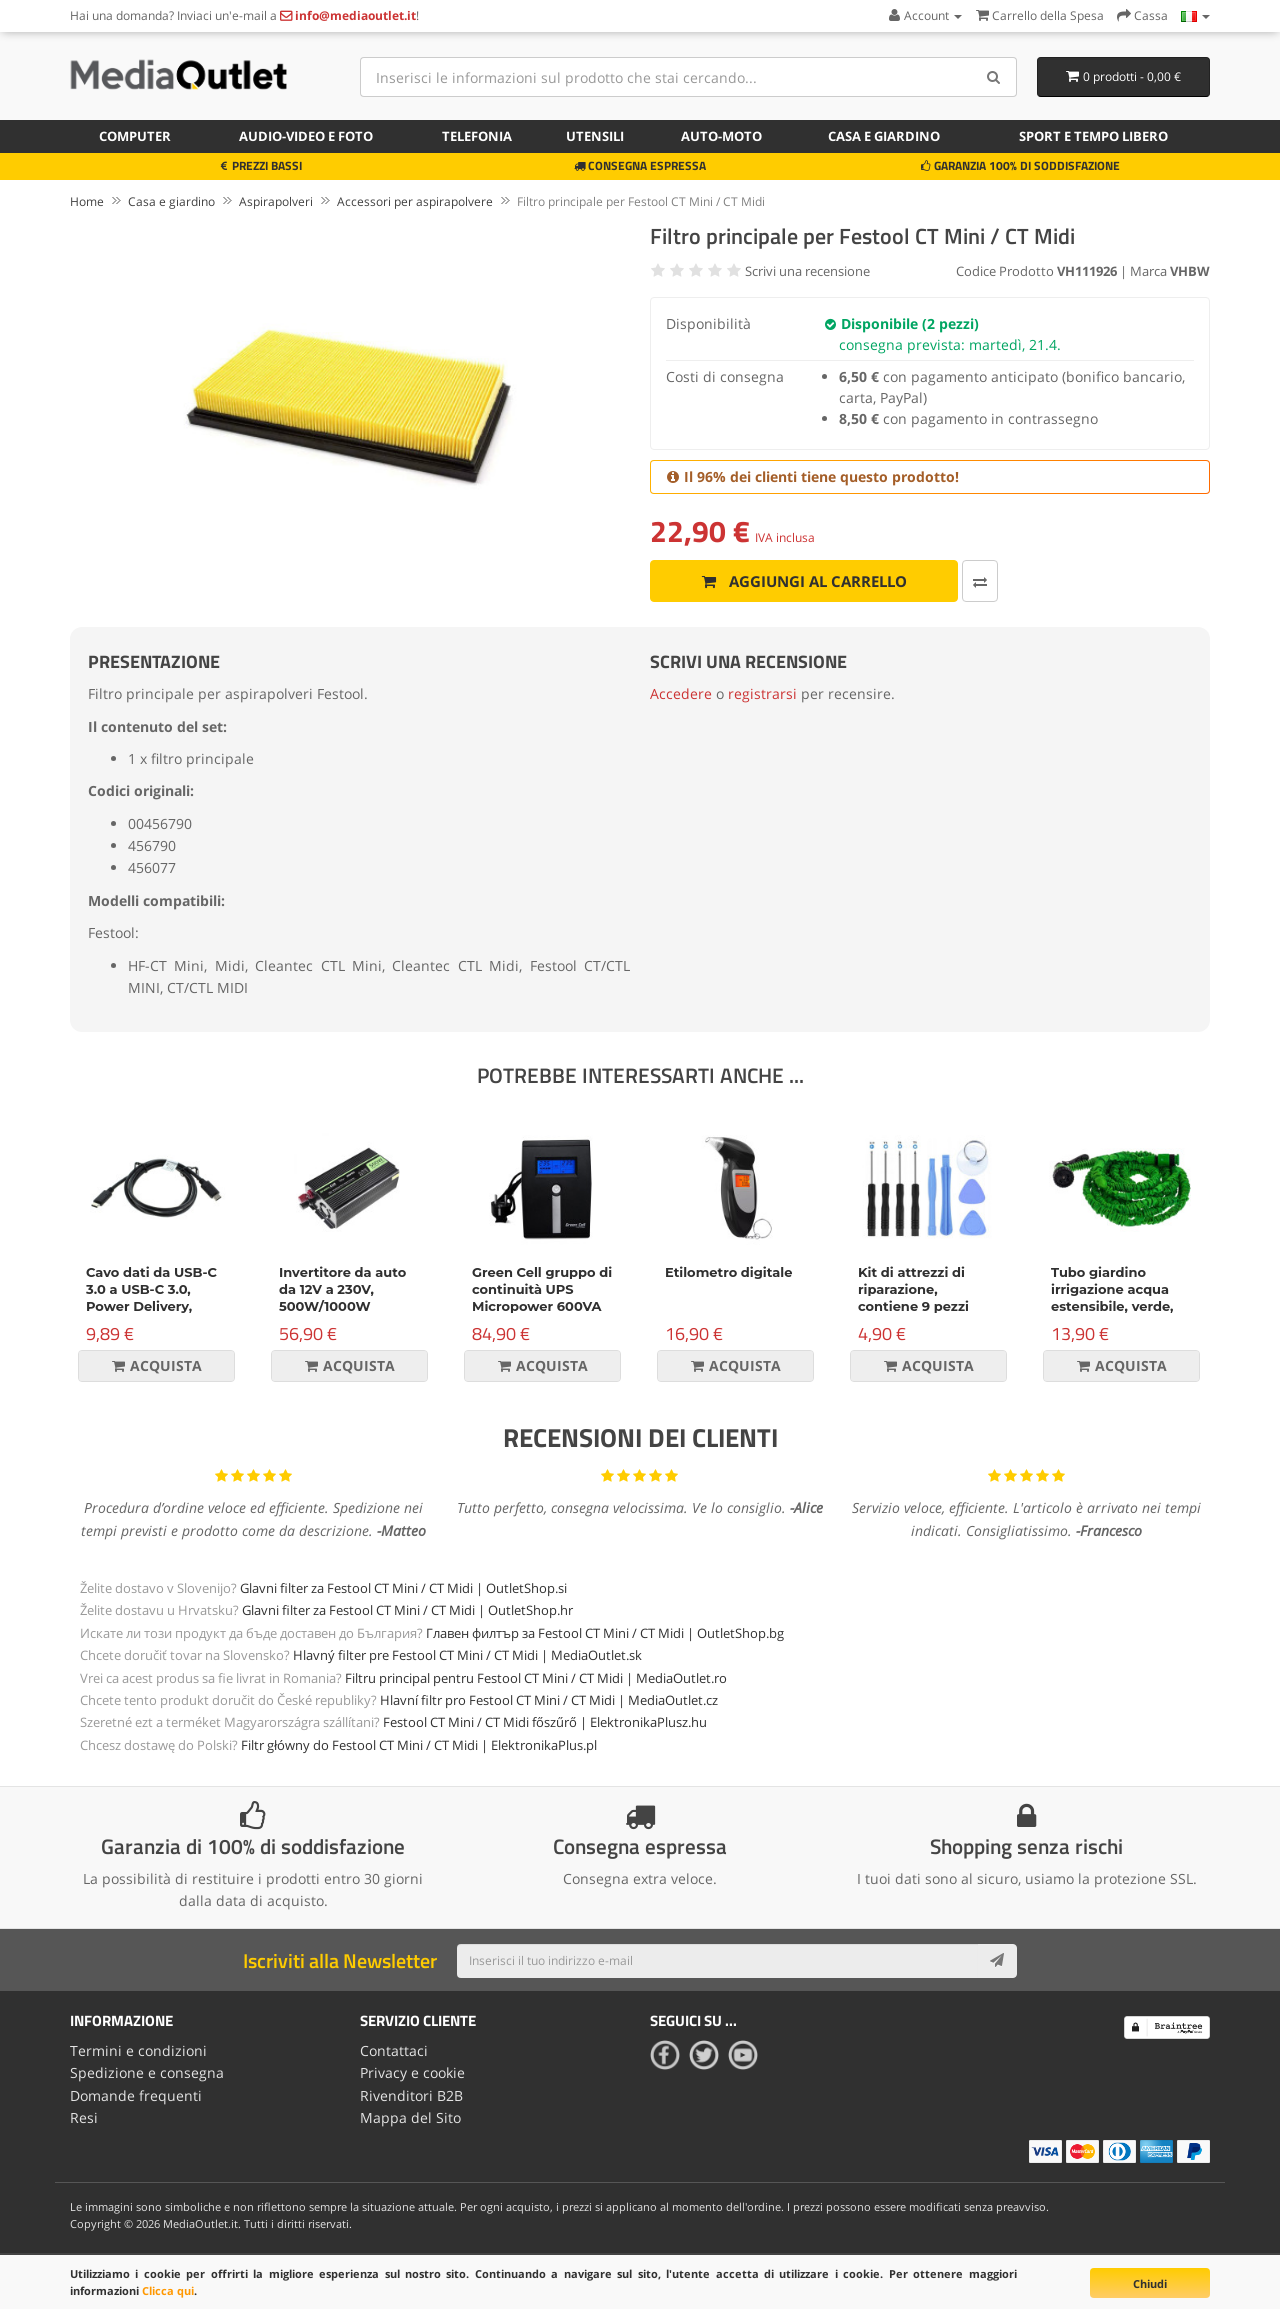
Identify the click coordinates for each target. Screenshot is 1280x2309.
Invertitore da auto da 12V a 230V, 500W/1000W (342, 1289)
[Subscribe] (997, 1961)
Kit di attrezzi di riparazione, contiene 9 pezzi (913, 1289)
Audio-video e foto (306, 136)
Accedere (681, 693)
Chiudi (1150, 2283)
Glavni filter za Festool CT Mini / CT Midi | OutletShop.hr (407, 1610)
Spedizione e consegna (147, 2072)
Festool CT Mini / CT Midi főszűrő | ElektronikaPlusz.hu (545, 1722)
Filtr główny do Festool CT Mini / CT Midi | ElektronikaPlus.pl (419, 1745)
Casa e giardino (884, 136)
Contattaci (394, 2050)
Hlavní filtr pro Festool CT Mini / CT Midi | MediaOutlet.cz (549, 1700)
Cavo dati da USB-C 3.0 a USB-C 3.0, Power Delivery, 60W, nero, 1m (151, 1297)
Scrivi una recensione (807, 271)
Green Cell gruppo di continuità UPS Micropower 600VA (542, 1289)
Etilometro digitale (728, 1272)
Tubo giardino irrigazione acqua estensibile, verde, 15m (1112, 1297)
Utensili (595, 136)
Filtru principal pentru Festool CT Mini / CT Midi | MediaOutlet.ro (536, 1678)
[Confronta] (980, 581)
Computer (135, 136)
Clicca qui (168, 2290)
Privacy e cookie (412, 2072)
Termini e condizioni (138, 2050)
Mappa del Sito (410, 2117)
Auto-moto (721, 136)
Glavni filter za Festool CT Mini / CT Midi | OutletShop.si (403, 1588)
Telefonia (477, 136)
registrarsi (762, 693)
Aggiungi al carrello (804, 581)
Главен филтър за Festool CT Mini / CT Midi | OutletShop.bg (605, 1633)
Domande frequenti (136, 2095)
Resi (84, 2117)
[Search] (994, 77)
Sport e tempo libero (1093, 136)
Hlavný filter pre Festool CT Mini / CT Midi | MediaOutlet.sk (467, 1655)
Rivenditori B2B (411, 2095)
